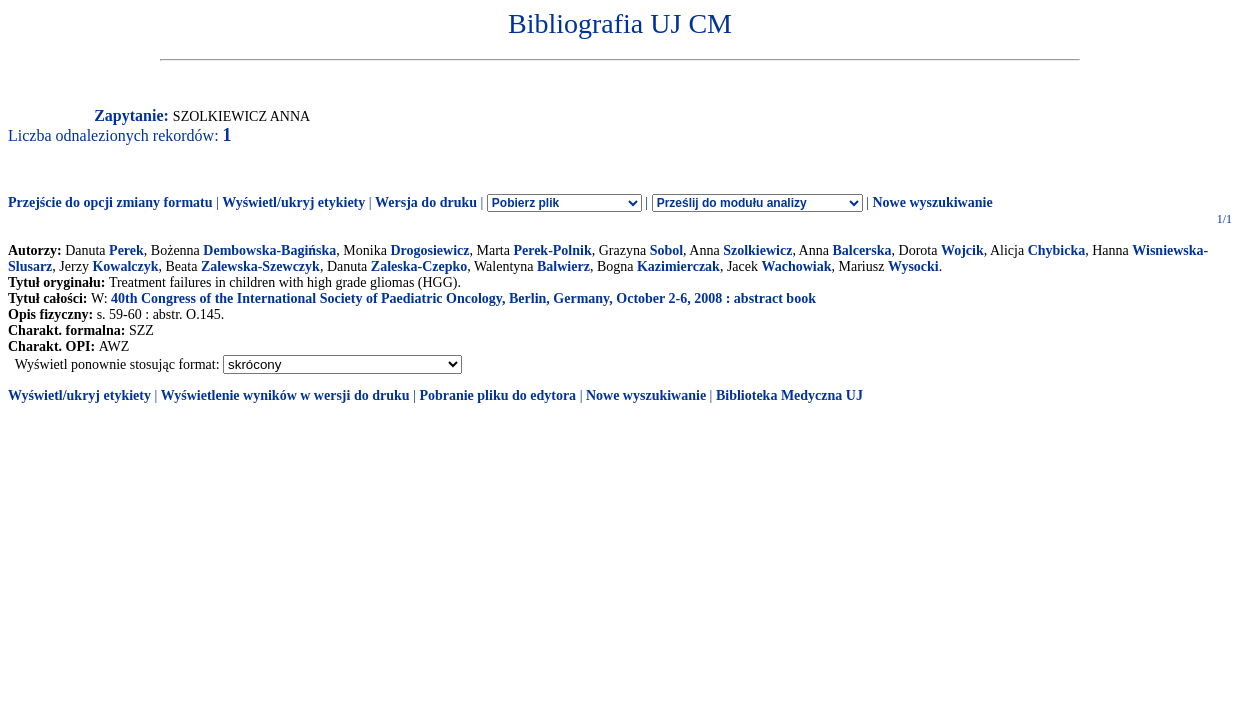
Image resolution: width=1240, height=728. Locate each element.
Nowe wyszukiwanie (932, 202)
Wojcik (962, 250)
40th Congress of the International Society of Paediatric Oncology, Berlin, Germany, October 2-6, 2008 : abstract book (463, 298)
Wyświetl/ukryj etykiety (293, 202)
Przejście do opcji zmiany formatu (110, 202)
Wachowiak (797, 266)
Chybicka (1057, 250)
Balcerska (861, 250)
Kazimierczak (678, 266)
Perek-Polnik (552, 250)
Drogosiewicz (429, 250)
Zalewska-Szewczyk (260, 266)
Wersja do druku (426, 202)
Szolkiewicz (757, 250)
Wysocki (913, 266)
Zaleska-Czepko (419, 266)
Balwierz (563, 266)
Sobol (666, 250)
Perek (126, 250)
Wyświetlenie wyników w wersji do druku (285, 395)
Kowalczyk (125, 266)
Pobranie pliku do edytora (497, 395)
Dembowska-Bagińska (269, 250)
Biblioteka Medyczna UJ (789, 395)
